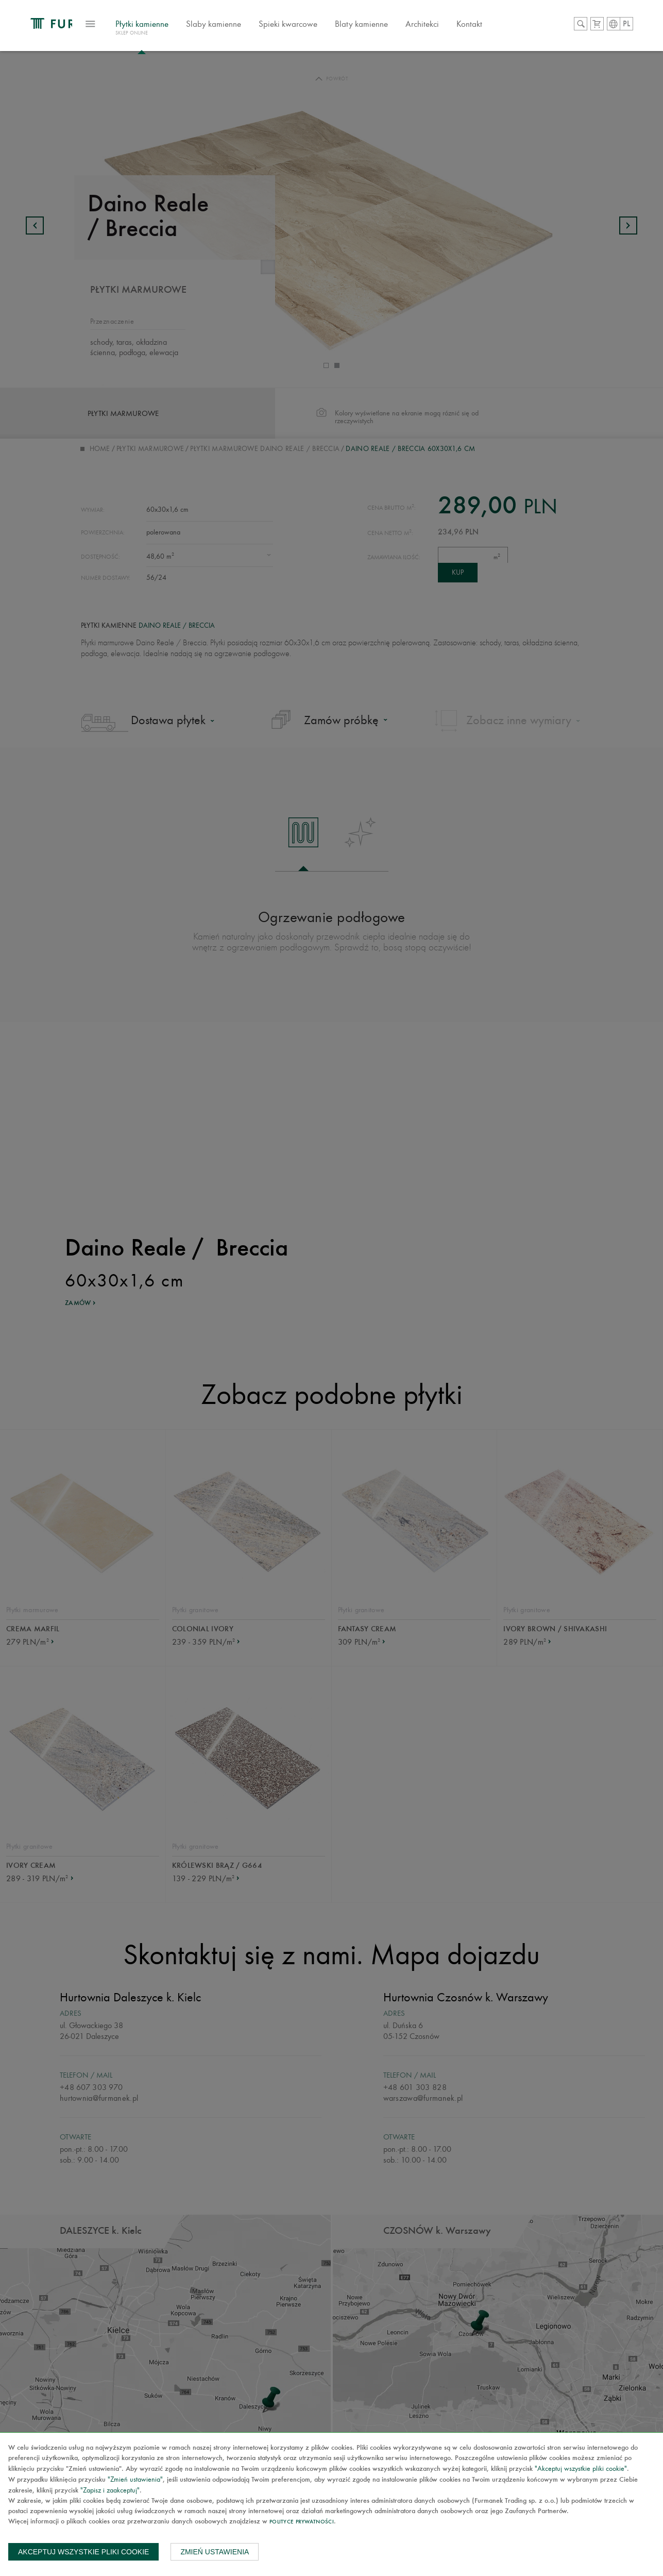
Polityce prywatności (301, 2522)
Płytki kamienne (204, 38)
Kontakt (532, 33)
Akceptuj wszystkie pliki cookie (83, 2552)
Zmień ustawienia (214, 2552)
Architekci (485, 33)
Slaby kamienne (276, 33)
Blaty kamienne (424, 33)
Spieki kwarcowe (350, 33)
